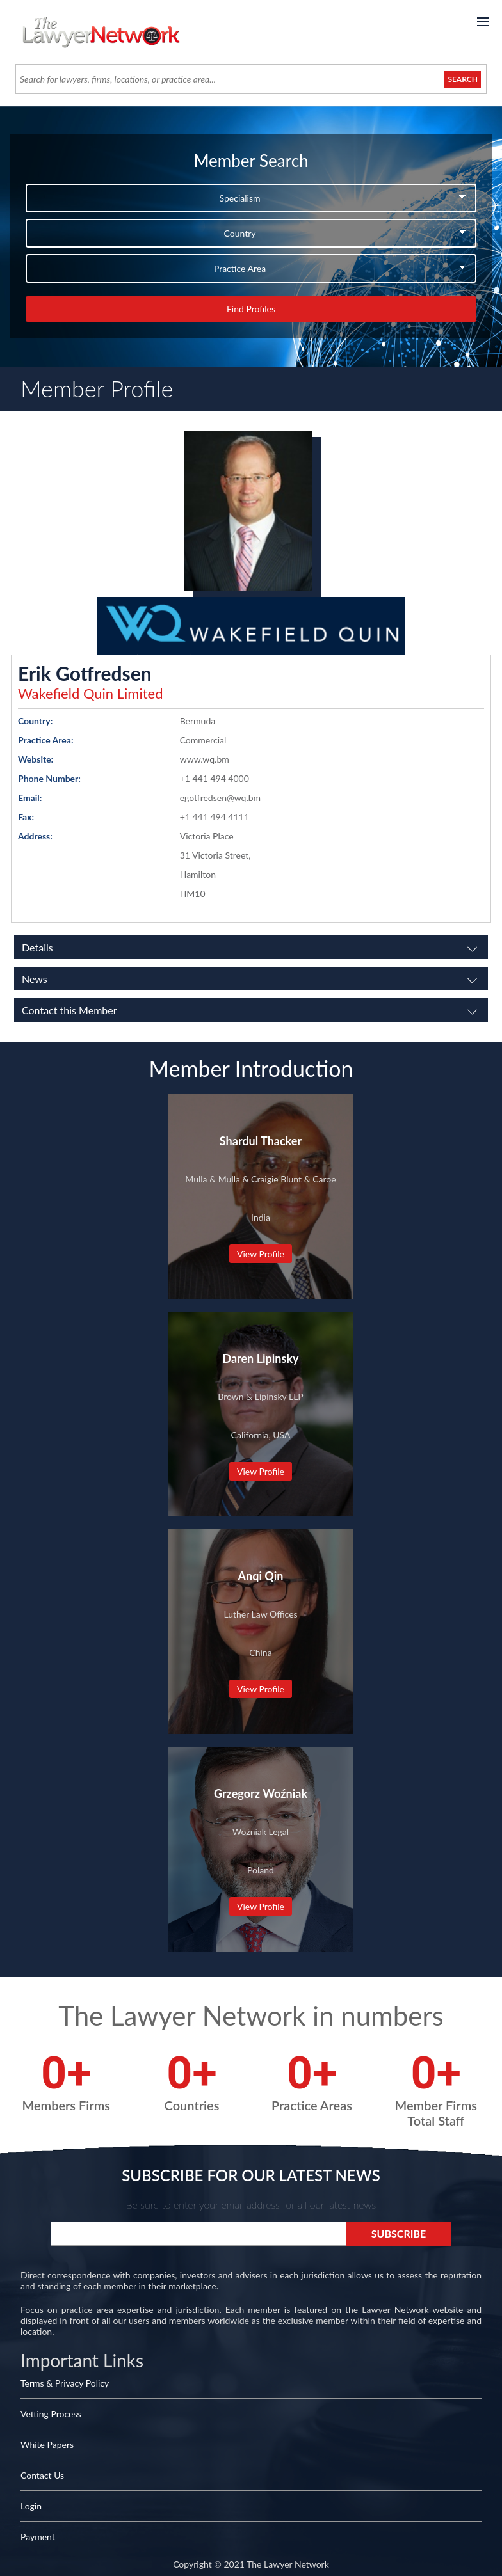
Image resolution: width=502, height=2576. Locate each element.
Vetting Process (50, 2413)
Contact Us (42, 2475)
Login (31, 2505)
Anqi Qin (261, 1576)
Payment (37, 2536)
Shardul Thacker (261, 1141)
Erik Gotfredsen (85, 673)
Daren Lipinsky (260, 1358)
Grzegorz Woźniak (260, 1793)
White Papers (47, 2444)
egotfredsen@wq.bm (220, 797)
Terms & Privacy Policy (64, 2383)
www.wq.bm (204, 759)
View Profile (260, 1253)
